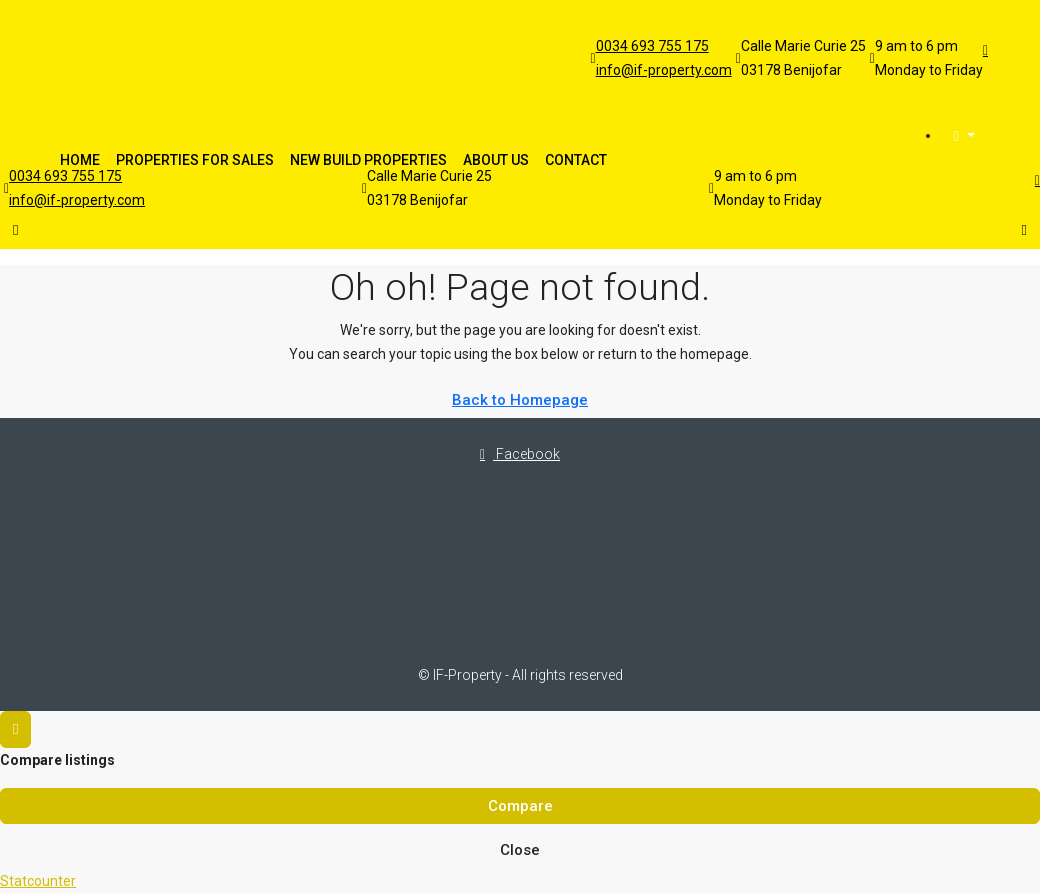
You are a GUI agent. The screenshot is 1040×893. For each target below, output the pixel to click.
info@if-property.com (664, 70)
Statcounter (38, 881)
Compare (520, 806)
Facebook (520, 454)
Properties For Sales (195, 160)
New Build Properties (368, 160)
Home (80, 160)
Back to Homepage (520, 400)
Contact (576, 160)
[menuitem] (964, 136)
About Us (496, 160)
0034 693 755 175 (652, 46)
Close (520, 850)
